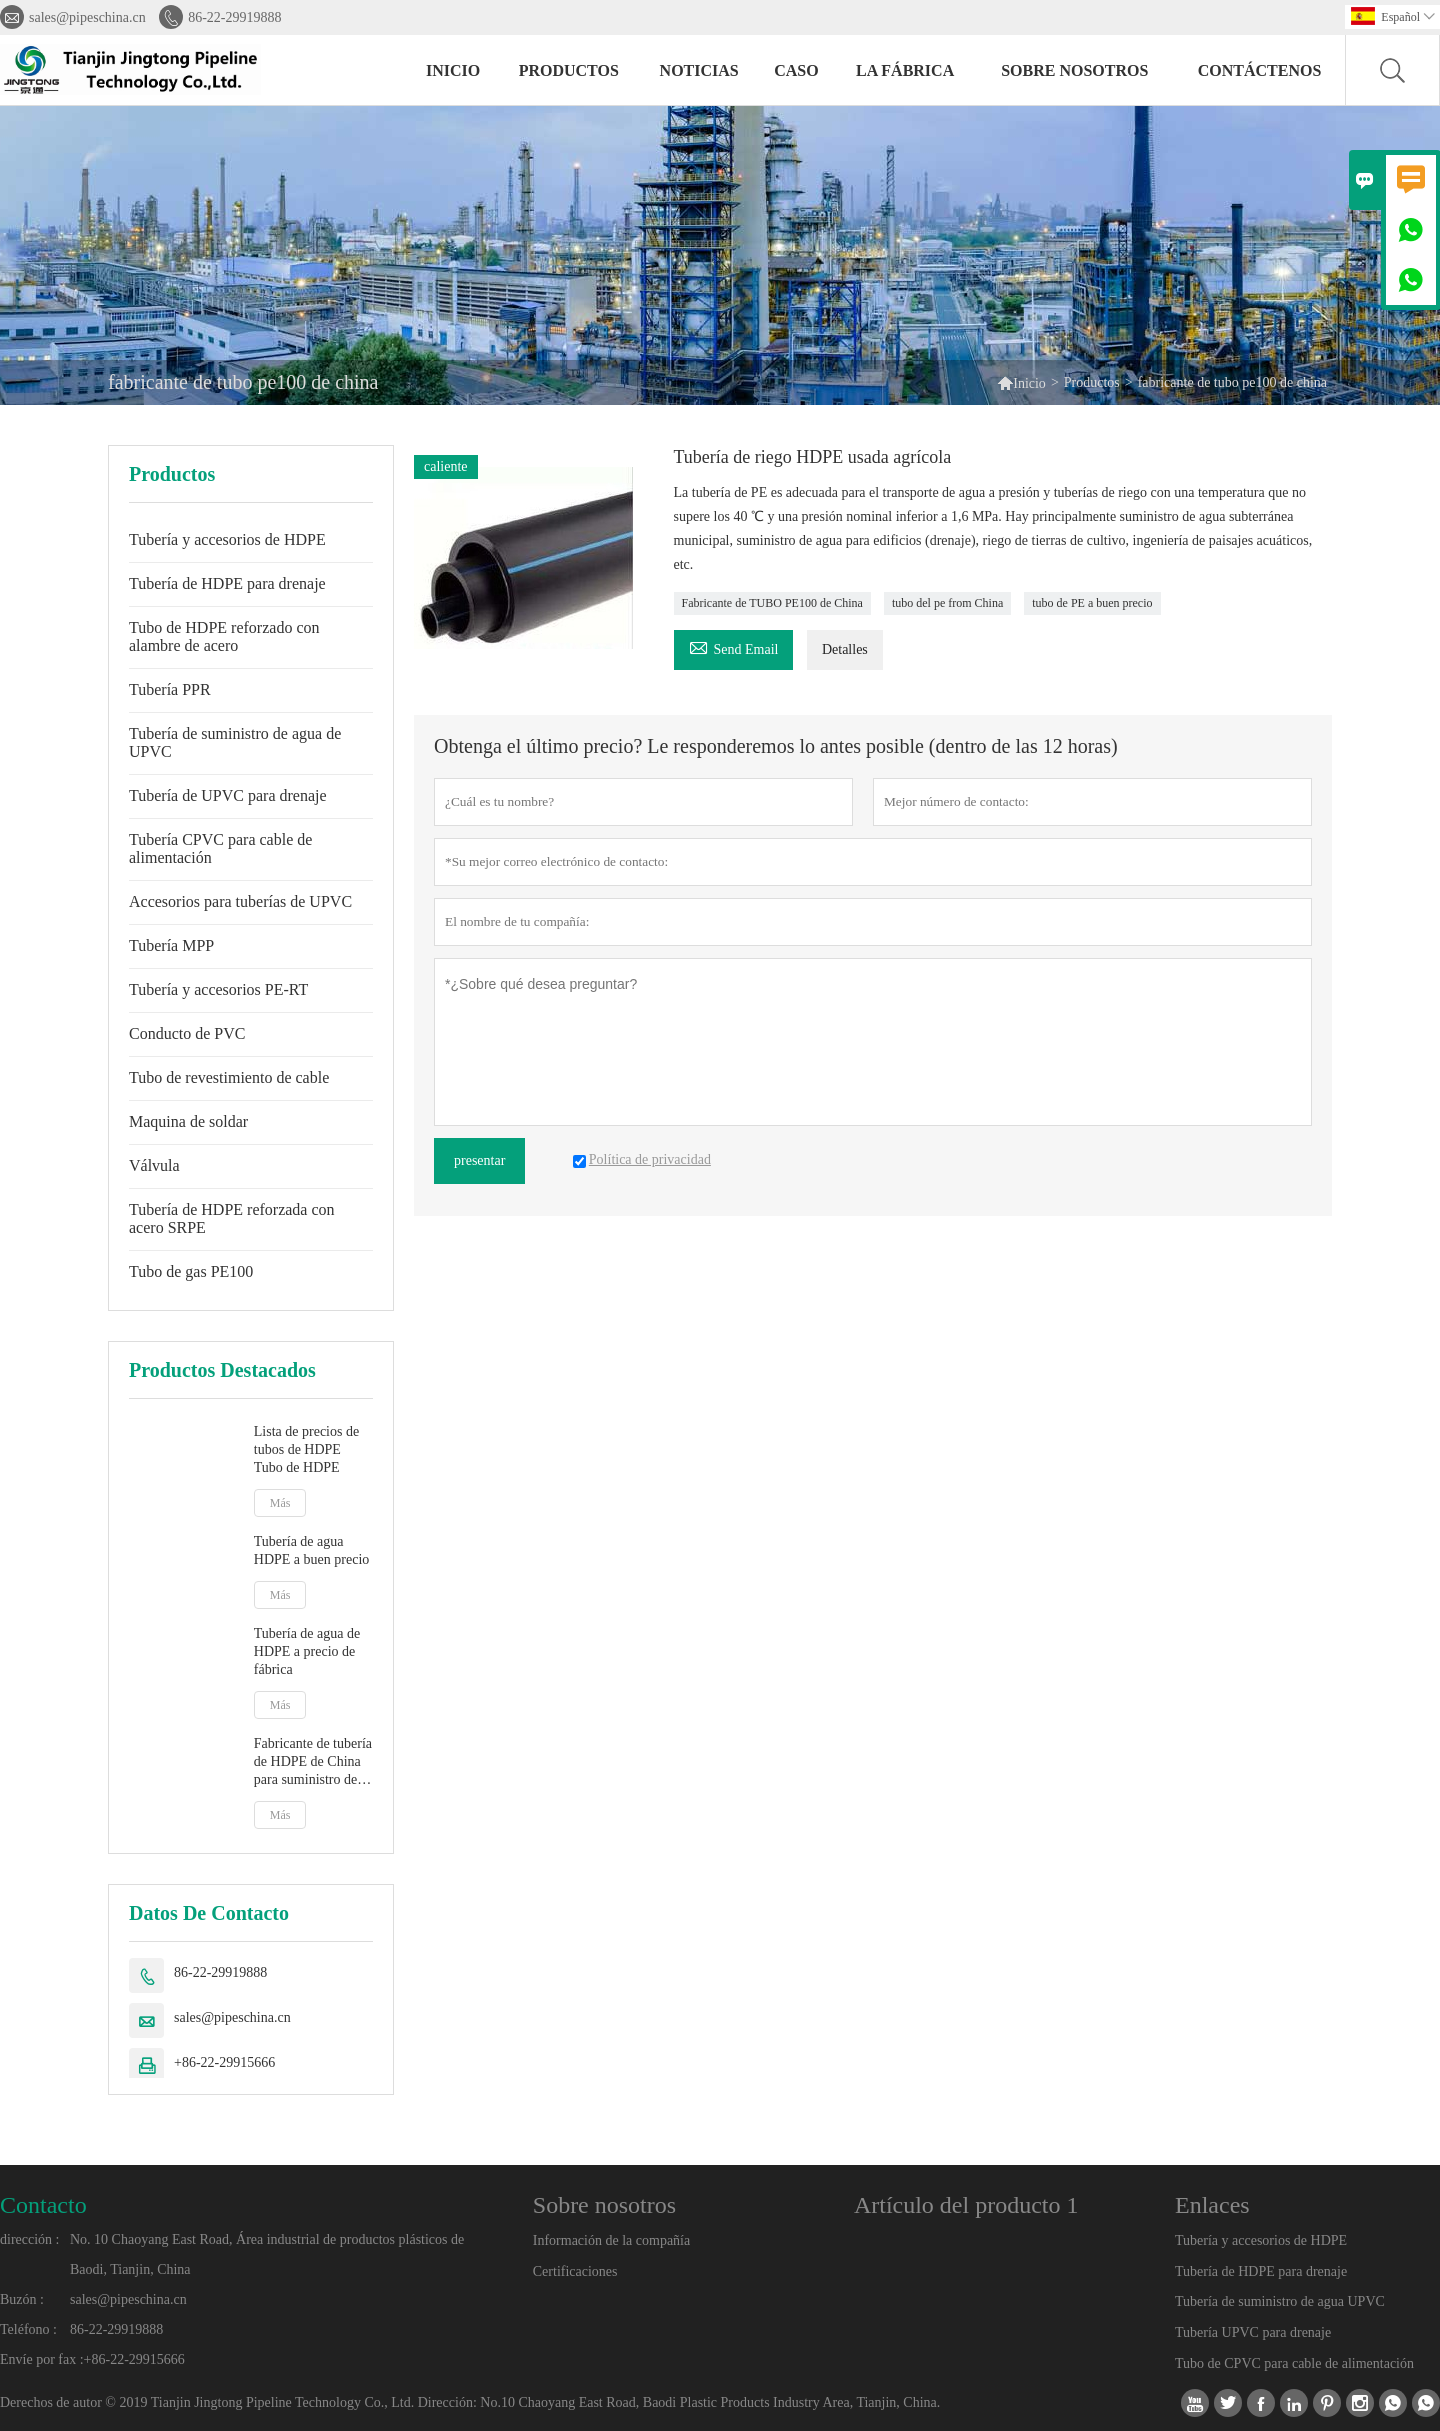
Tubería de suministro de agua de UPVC (235, 742)
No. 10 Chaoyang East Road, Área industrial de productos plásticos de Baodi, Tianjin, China (267, 2254)
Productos (569, 70)
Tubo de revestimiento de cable (229, 1077)
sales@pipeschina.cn (87, 17)
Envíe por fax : (42, 2359)
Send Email (734, 646)
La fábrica (905, 70)
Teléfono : (28, 2329)
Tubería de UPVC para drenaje (228, 795)
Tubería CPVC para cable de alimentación (220, 848)
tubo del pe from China (947, 603)
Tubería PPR (170, 689)
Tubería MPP (171, 945)
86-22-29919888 (234, 17)
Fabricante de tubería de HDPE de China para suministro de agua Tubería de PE (313, 1762)
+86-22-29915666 (224, 2062)
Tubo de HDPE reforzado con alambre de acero (224, 636)
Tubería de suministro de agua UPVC (1280, 2301)
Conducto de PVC (187, 1033)
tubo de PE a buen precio (1092, 603)
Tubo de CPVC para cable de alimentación (1294, 2363)
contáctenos (1260, 70)
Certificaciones (575, 2271)
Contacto (43, 2205)
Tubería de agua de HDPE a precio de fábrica (307, 1651)
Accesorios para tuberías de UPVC (240, 901)
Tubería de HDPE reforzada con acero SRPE (232, 1218)
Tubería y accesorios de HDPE (227, 539)
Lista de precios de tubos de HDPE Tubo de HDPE (306, 1449)
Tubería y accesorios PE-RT (218, 989)
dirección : (29, 2239)
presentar (479, 1160)
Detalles (845, 649)
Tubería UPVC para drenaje (1253, 2332)
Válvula (154, 1165)
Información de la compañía (611, 2240)
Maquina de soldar (188, 1121)
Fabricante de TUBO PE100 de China (772, 603)
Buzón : (22, 2299)
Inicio (453, 70)
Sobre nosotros (1074, 70)
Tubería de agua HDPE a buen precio (311, 1550)
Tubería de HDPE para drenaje (227, 583)
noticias (699, 70)
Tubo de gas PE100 (191, 1271)
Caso (796, 70)
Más (280, 1503)
